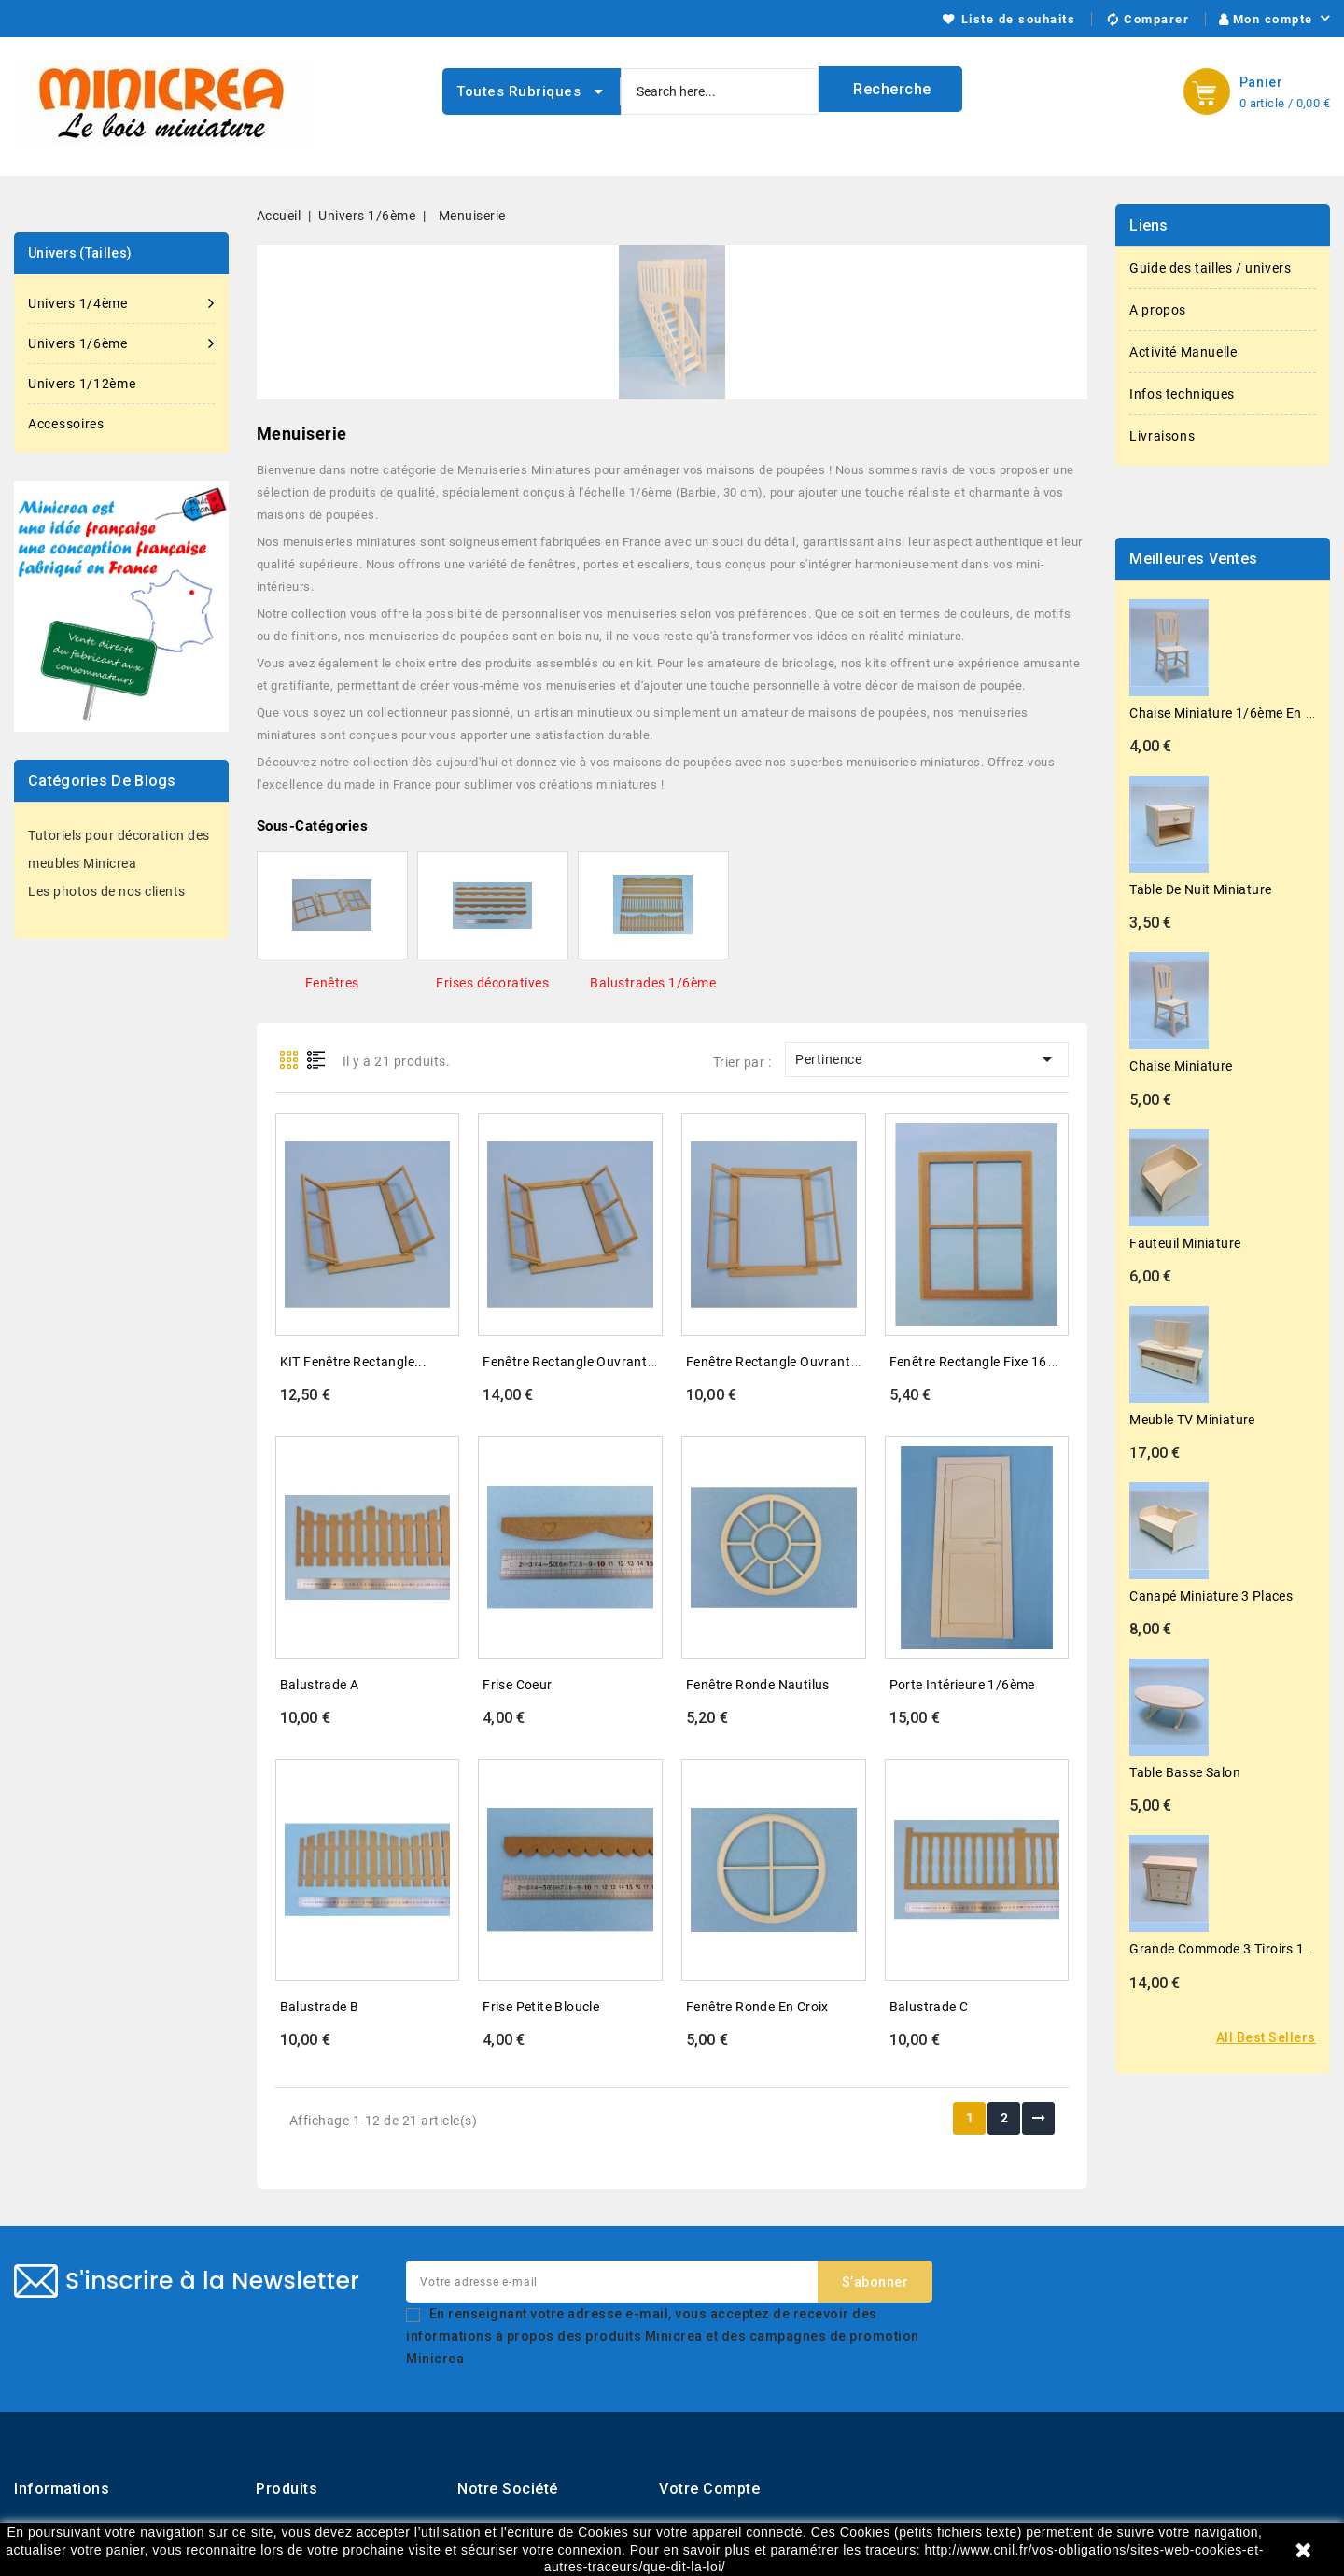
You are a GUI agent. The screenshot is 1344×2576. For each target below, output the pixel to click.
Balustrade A (319, 1684)
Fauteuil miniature (1184, 1243)
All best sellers (1266, 2037)
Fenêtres (332, 982)
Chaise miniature (1180, 1065)
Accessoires (66, 423)
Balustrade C (929, 2006)
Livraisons (1162, 435)
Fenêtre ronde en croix (757, 2006)
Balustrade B (319, 2006)
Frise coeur (517, 1684)
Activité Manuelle (1183, 351)
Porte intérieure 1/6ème (962, 1684)
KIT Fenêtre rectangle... (353, 1361)
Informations (61, 2489)
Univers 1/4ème (121, 303)
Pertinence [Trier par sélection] (926, 1059)
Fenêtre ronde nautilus (758, 1684)
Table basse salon (1184, 1772)
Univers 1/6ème (121, 343)
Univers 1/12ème (82, 383)
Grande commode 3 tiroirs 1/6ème (1236, 1948)
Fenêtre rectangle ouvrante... (574, 1361)
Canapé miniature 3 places (1211, 1596)
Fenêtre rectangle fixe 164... (978, 1361)
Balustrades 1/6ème (653, 982)
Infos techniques (1182, 393)
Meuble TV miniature (1192, 1419)
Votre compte (709, 2489)
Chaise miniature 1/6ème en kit (1225, 713)
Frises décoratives (492, 982)
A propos (1157, 309)
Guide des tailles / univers (1210, 267)
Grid (289, 1059)
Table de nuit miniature (1200, 889)
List (317, 1059)
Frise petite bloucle (541, 2006)
